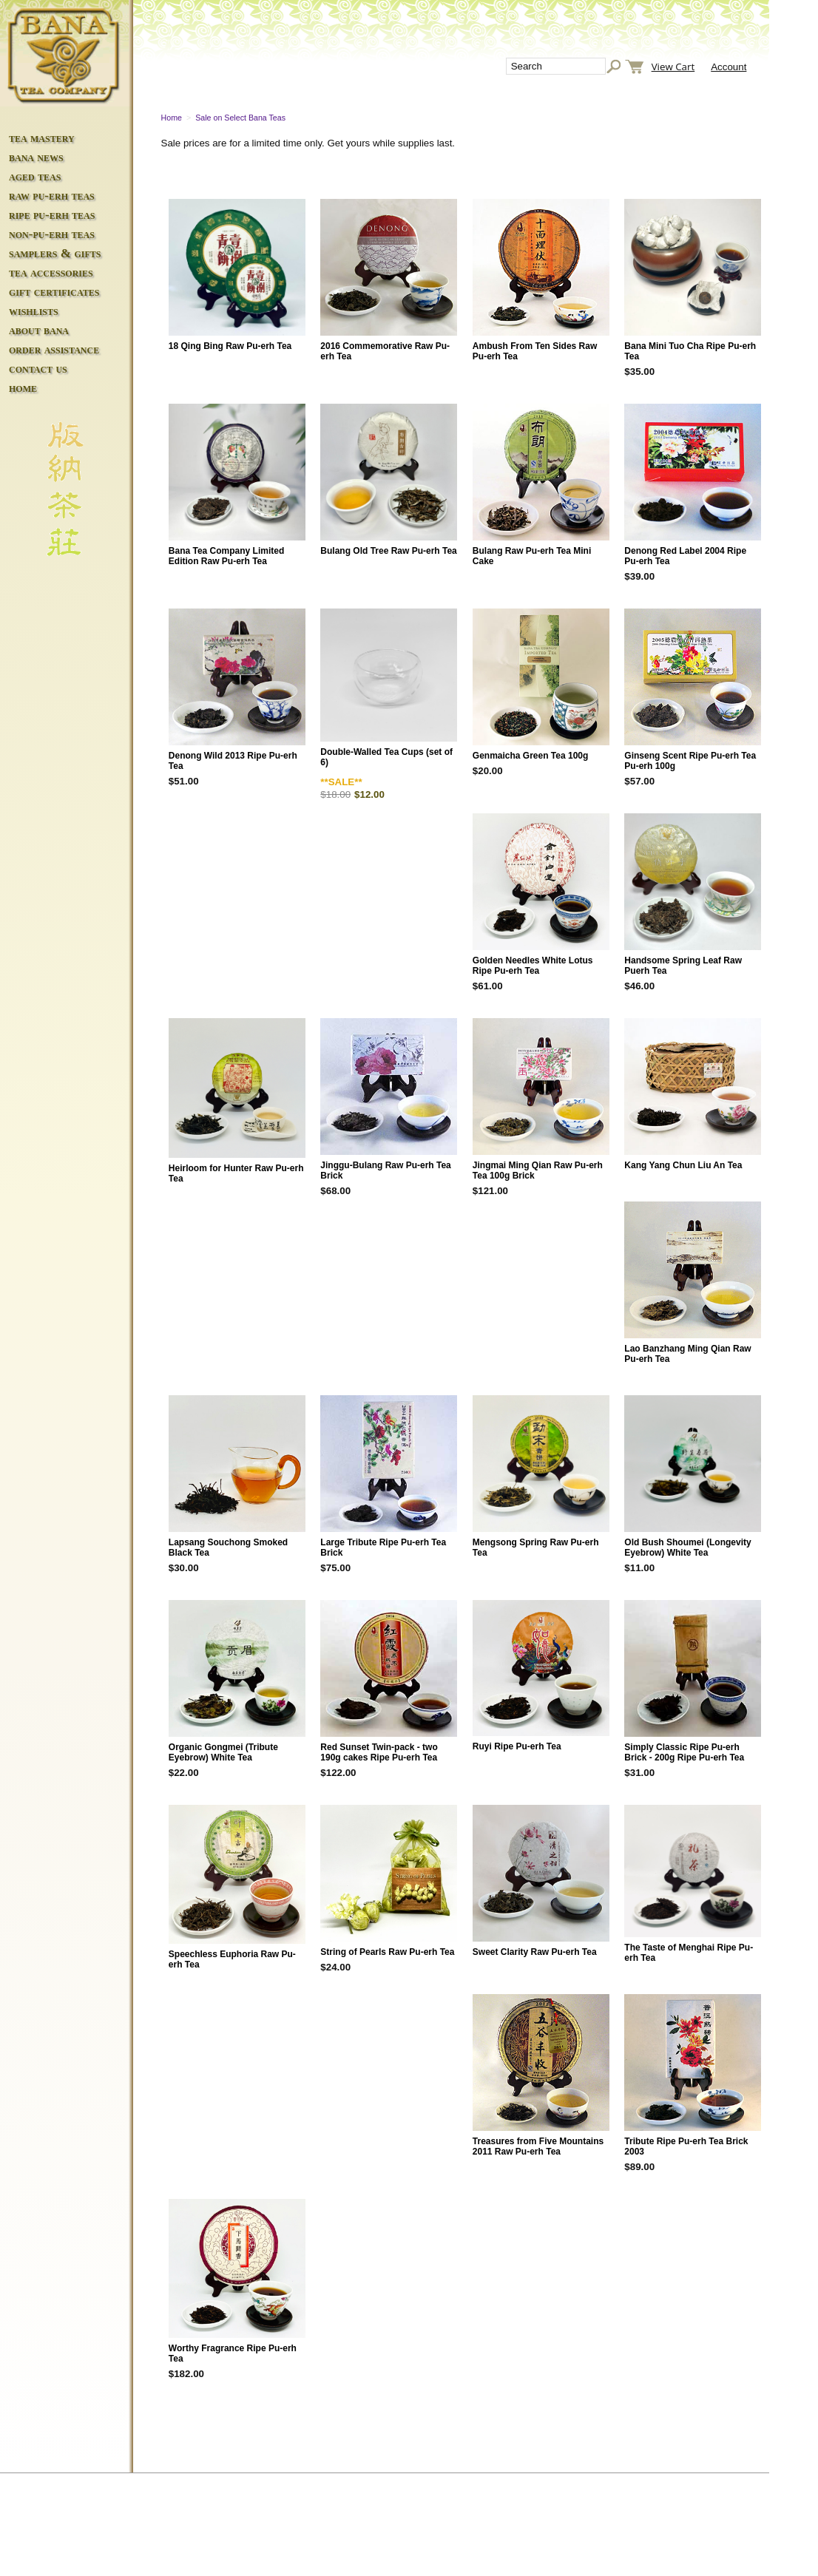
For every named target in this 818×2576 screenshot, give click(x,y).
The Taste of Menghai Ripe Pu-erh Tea (688, 1952)
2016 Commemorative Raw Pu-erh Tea (385, 351)
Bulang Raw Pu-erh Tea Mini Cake (532, 556)
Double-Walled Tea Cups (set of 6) (386, 757)
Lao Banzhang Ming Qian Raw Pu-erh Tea (687, 1353)
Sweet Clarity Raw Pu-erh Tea (535, 1952)
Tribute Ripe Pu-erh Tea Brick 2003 (686, 2146)
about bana (39, 330)
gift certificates (54, 292)
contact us (38, 369)
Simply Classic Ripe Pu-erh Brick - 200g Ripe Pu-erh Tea (684, 1752)
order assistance (54, 349)
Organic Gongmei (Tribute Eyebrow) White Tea (223, 1752)
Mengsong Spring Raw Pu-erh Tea (536, 1547)
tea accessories (51, 272)
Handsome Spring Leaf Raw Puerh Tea (683, 965)
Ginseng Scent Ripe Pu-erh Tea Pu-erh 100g (690, 760)
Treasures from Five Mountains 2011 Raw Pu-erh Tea (538, 2146)
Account (728, 66)
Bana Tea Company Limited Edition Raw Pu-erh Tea (226, 556)
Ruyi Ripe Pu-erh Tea (517, 1746)
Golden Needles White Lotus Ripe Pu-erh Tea (533, 965)
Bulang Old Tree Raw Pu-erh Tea (388, 551)
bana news (36, 157)
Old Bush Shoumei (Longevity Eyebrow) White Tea (687, 1547)
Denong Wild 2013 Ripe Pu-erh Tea (233, 760)
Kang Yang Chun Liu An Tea (683, 1165)
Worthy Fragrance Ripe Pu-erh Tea (233, 2353)
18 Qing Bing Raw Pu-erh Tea (230, 346)
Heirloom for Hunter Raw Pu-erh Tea (236, 1173)
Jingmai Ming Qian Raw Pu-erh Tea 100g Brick (538, 1170)
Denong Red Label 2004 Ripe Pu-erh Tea (685, 556)
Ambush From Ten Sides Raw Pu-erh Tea (535, 351)
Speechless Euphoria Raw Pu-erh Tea (232, 1959)
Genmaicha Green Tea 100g (531, 755)
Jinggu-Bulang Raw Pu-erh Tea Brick (385, 1170)
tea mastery (42, 138)
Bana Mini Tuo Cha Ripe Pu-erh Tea (690, 351)
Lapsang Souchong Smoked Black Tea (228, 1547)
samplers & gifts (55, 253)
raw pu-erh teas (52, 196)
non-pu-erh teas (52, 234)
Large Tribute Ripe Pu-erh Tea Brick (383, 1547)
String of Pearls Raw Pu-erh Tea (387, 1952)
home (23, 388)
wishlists (33, 311)
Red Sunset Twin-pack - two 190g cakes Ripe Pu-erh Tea (378, 1752)
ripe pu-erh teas (52, 215)
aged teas (35, 176)
